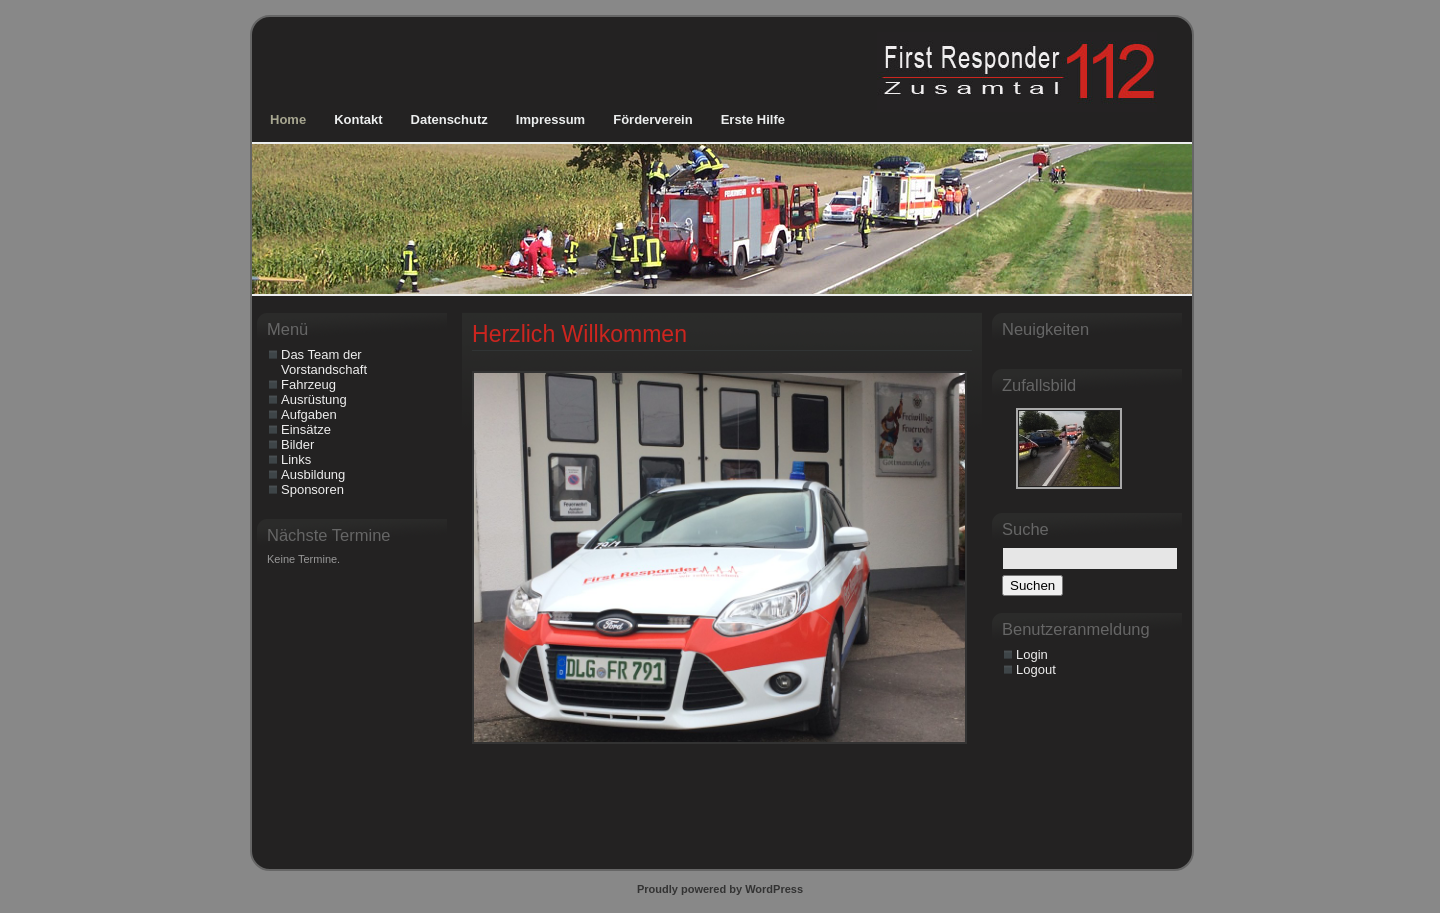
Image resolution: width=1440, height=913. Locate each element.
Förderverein (652, 119)
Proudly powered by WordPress (720, 889)
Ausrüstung (314, 399)
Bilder (297, 444)
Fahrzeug (308, 384)
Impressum (550, 119)
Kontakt (358, 119)
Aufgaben (309, 414)
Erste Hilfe (753, 119)
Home (288, 119)
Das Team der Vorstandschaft (324, 362)
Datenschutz (449, 119)
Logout (1036, 669)
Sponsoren (312, 489)
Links (296, 459)
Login (1032, 654)
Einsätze (306, 429)
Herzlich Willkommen (579, 334)
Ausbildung (313, 474)
